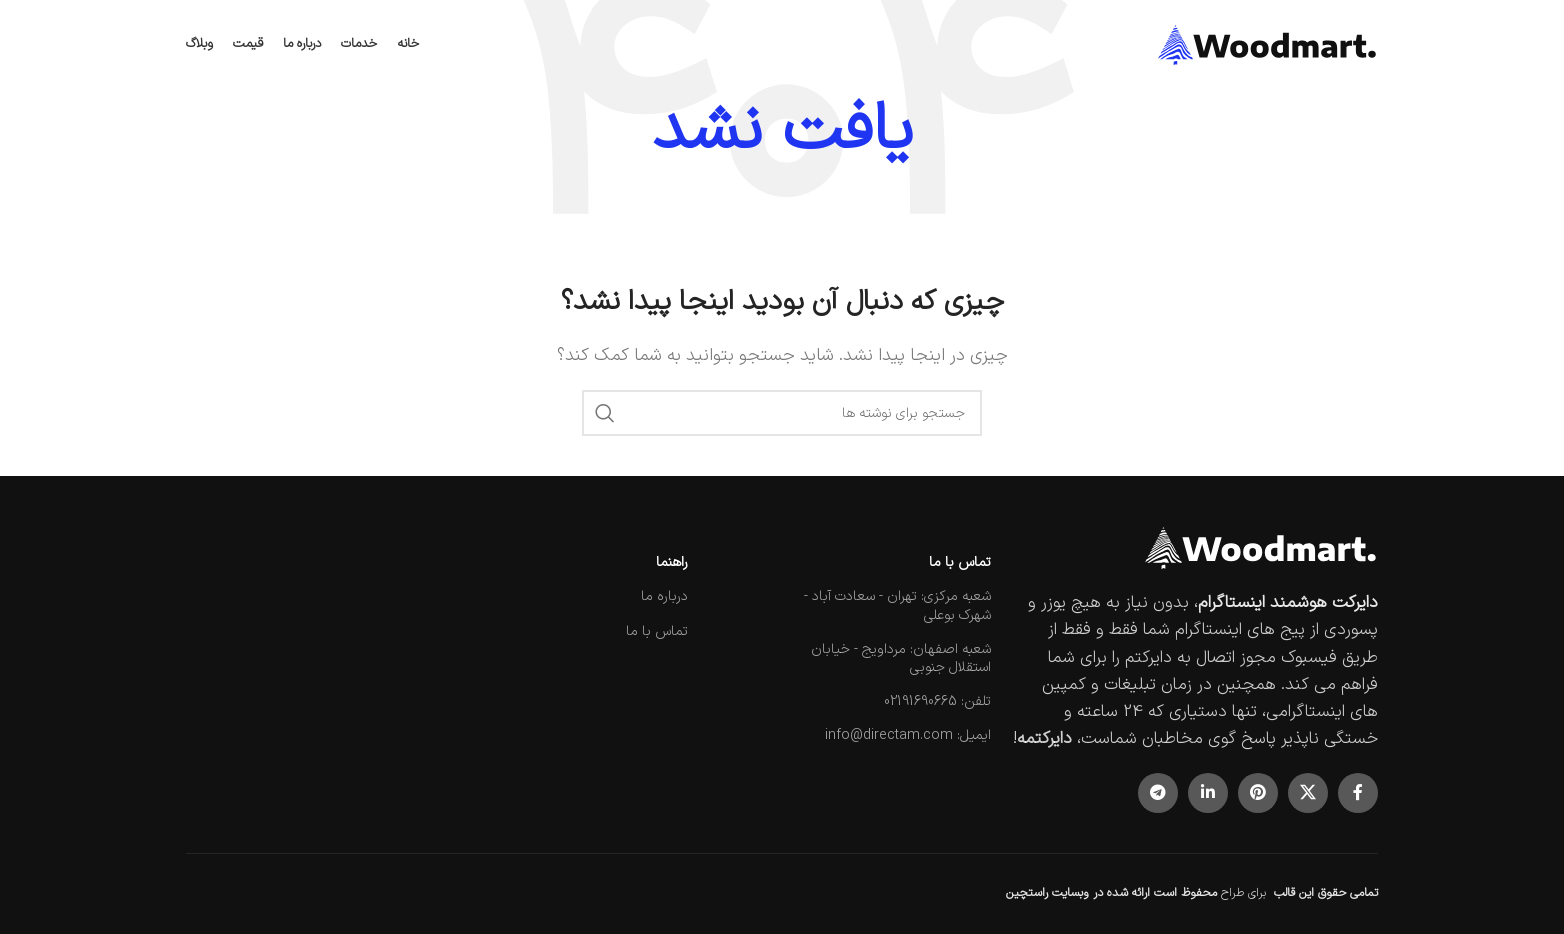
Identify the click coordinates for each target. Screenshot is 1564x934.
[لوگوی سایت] (1268, 44)
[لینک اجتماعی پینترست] (1258, 793)
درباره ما (664, 596)
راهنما (672, 562)
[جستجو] (782, 413)
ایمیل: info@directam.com (908, 735)
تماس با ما (960, 562)
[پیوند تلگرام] (1158, 793)
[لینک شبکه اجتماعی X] (1308, 793)
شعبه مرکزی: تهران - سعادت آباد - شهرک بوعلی (897, 605)
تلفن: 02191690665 (937, 701)
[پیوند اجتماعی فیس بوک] (1358, 793)
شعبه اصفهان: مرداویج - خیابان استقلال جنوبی (901, 658)
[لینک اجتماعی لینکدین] (1208, 793)
